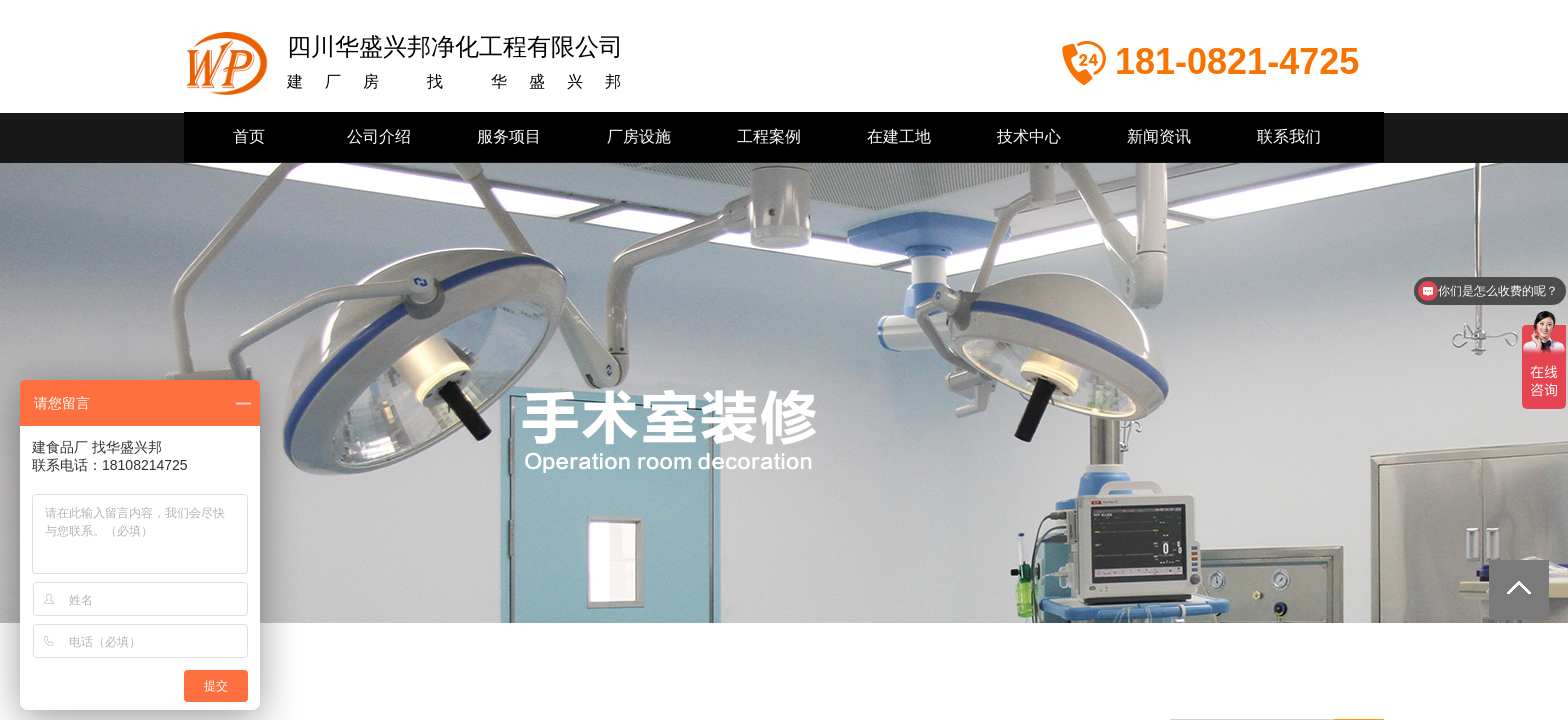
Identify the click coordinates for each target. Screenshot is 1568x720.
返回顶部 (1519, 590)
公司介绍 (379, 136)
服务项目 (509, 136)
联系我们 (1289, 136)
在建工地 (899, 136)
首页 (249, 136)
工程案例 (769, 136)
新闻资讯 (1159, 136)
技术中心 (1029, 136)
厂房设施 (639, 136)
